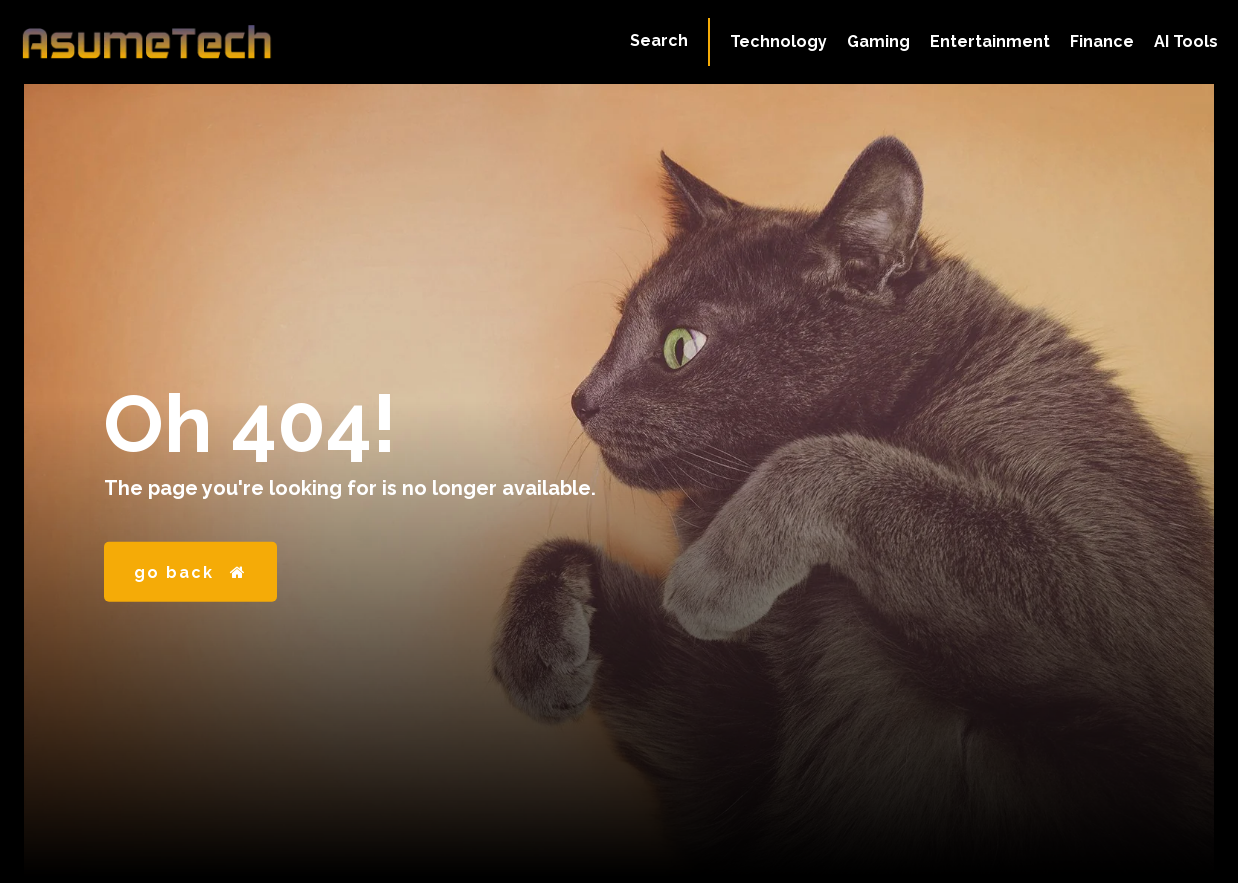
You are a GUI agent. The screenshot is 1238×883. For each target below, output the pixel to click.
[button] (659, 41)
